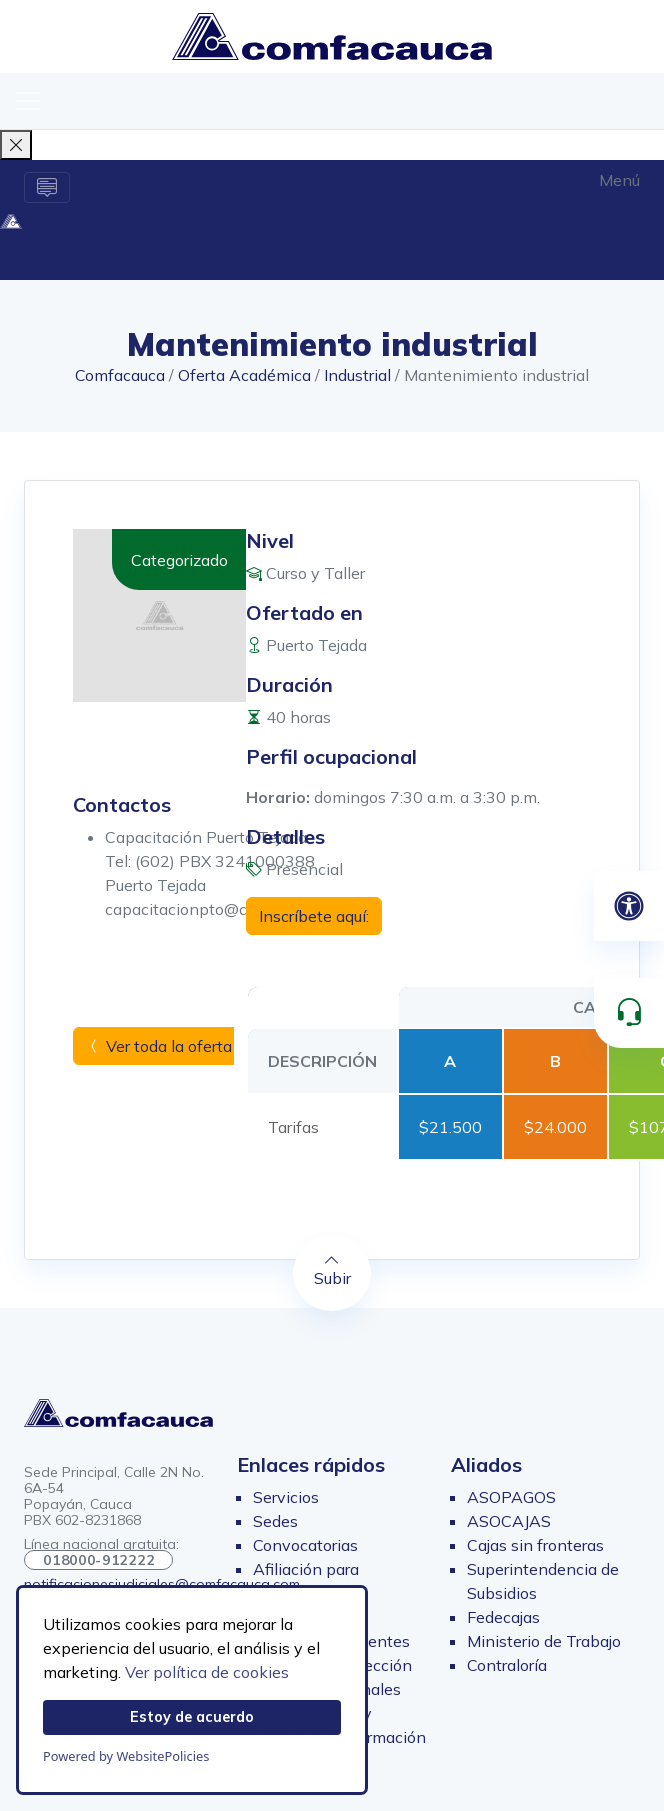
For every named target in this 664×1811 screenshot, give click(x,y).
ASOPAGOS (511, 1497)
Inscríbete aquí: (314, 916)
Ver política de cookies (207, 1672)
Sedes (275, 1521)
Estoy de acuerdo (192, 1717)
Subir (332, 1270)
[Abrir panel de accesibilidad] (629, 906)
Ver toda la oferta (159, 1046)
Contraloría (507, 1665)
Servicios (286, 1497)
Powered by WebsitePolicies (126, 1756)
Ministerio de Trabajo (544, 1641)
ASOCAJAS (509, 1521)
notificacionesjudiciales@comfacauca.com (162, 1584)
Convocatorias (305, 1545)
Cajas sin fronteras (535, 1545)
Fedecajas (503, 1617)
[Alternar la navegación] (47, 187)
